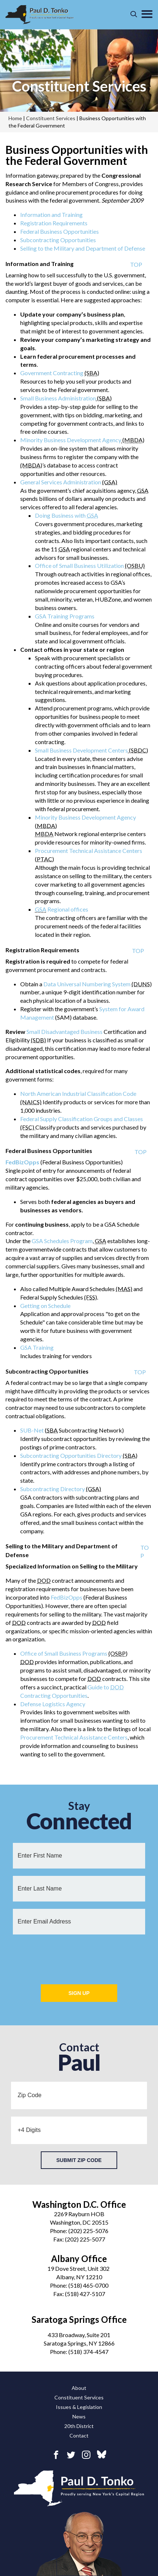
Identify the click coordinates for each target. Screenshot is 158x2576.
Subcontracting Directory (52, 1488)
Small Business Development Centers (81, 750)
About (79, 2388)
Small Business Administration (58, 398)
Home (15, 118)
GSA (40, 909)
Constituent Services (79, 86)
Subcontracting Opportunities (58, 239)
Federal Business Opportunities (59, 231)
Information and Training (51, 214)
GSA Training (37, 1347)
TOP (136, 264)
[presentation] (79, 1956)
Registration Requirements (53, 222)
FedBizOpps (66, 1597)
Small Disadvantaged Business (64, 1031)
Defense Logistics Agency (52, 1703)
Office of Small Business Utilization (79, 565)
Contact (79, 2435)
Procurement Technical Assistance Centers (88, 850)
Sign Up (79, 1993)
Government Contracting (51, 372)
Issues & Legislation (79, 2407)
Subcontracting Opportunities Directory (71, 1455)
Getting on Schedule (45, 1305)
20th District (79, 2426)
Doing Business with (66, 515)
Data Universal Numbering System (86, 983)
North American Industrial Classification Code (78, 1093)
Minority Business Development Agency (70, 439)
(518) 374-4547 (88, 2351)
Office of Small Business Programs (63, 1653)
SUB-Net (32, 1430)
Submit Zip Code (78, 2160)
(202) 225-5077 (85, 2239)
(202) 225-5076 (88, 2230)
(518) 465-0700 (88, 2285)
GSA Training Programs (64, 616)
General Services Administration (60, 481)
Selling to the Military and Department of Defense (82, 248)
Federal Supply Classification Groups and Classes (81, 1118)
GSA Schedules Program (62, 1240)
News (79, 2416)
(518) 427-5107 (85, 2293)
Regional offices (67, 909)
